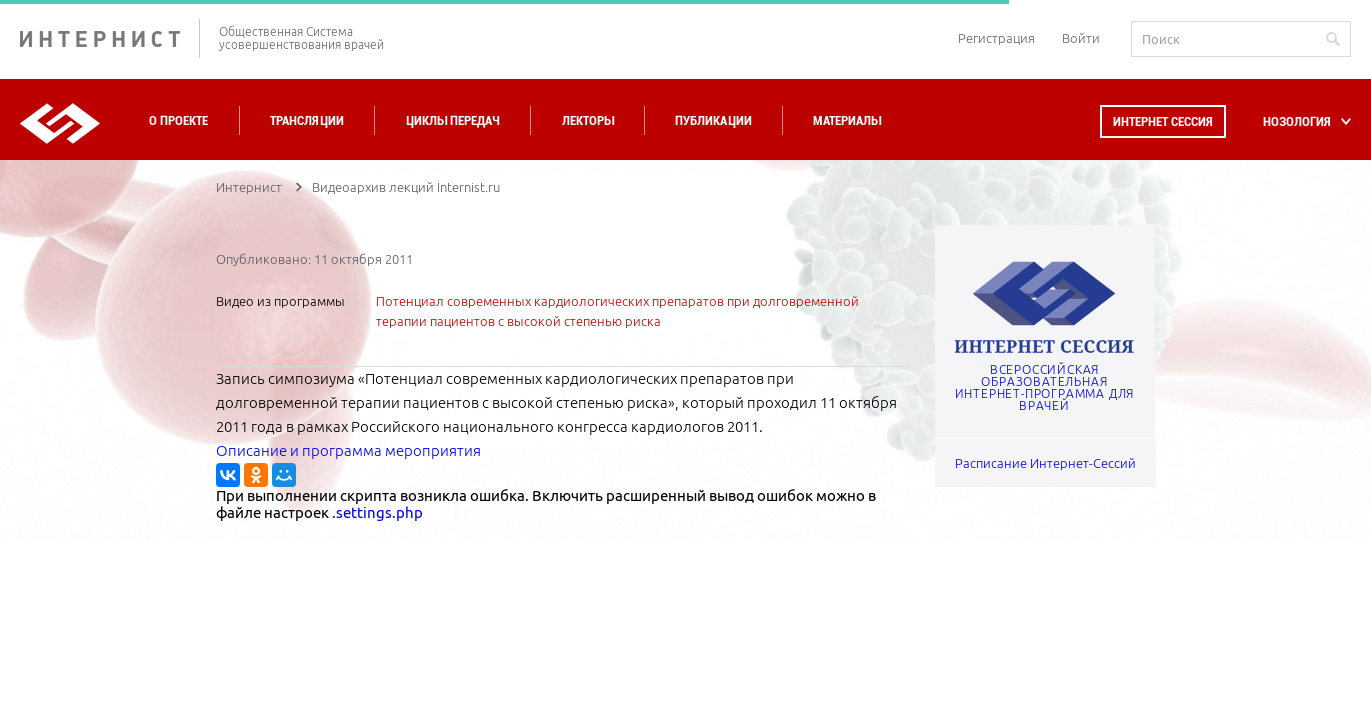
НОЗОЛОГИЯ (1297, 121)
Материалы (847, 120)
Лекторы (588, 120)
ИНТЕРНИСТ (110, 38)
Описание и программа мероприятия (348, 450)
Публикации (713, 120)
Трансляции (307, 120)
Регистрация (996, 38)
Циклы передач (452, 120)
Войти (1081, 38)
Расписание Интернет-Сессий (1045, 463)
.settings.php (377, 512)
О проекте (178, 120)
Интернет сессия (1163, 121)
